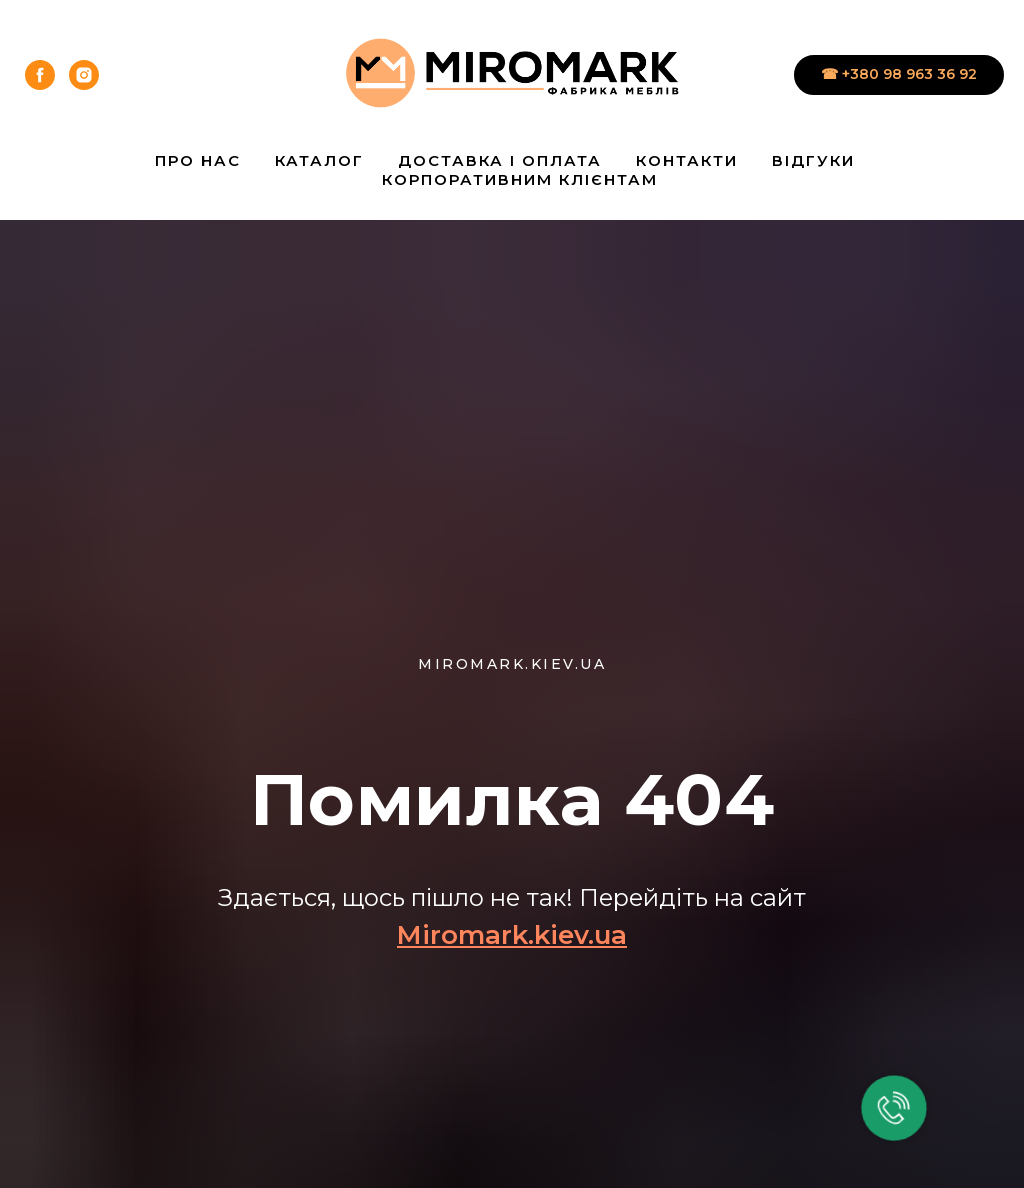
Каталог (319, 160)
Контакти (687, 160)
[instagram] (84, 75)
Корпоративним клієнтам (520, 179)
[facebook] (40, 75)
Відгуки (813, 160)
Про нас (198, 160)
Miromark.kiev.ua (512, 935)
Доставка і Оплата (500, 160)
